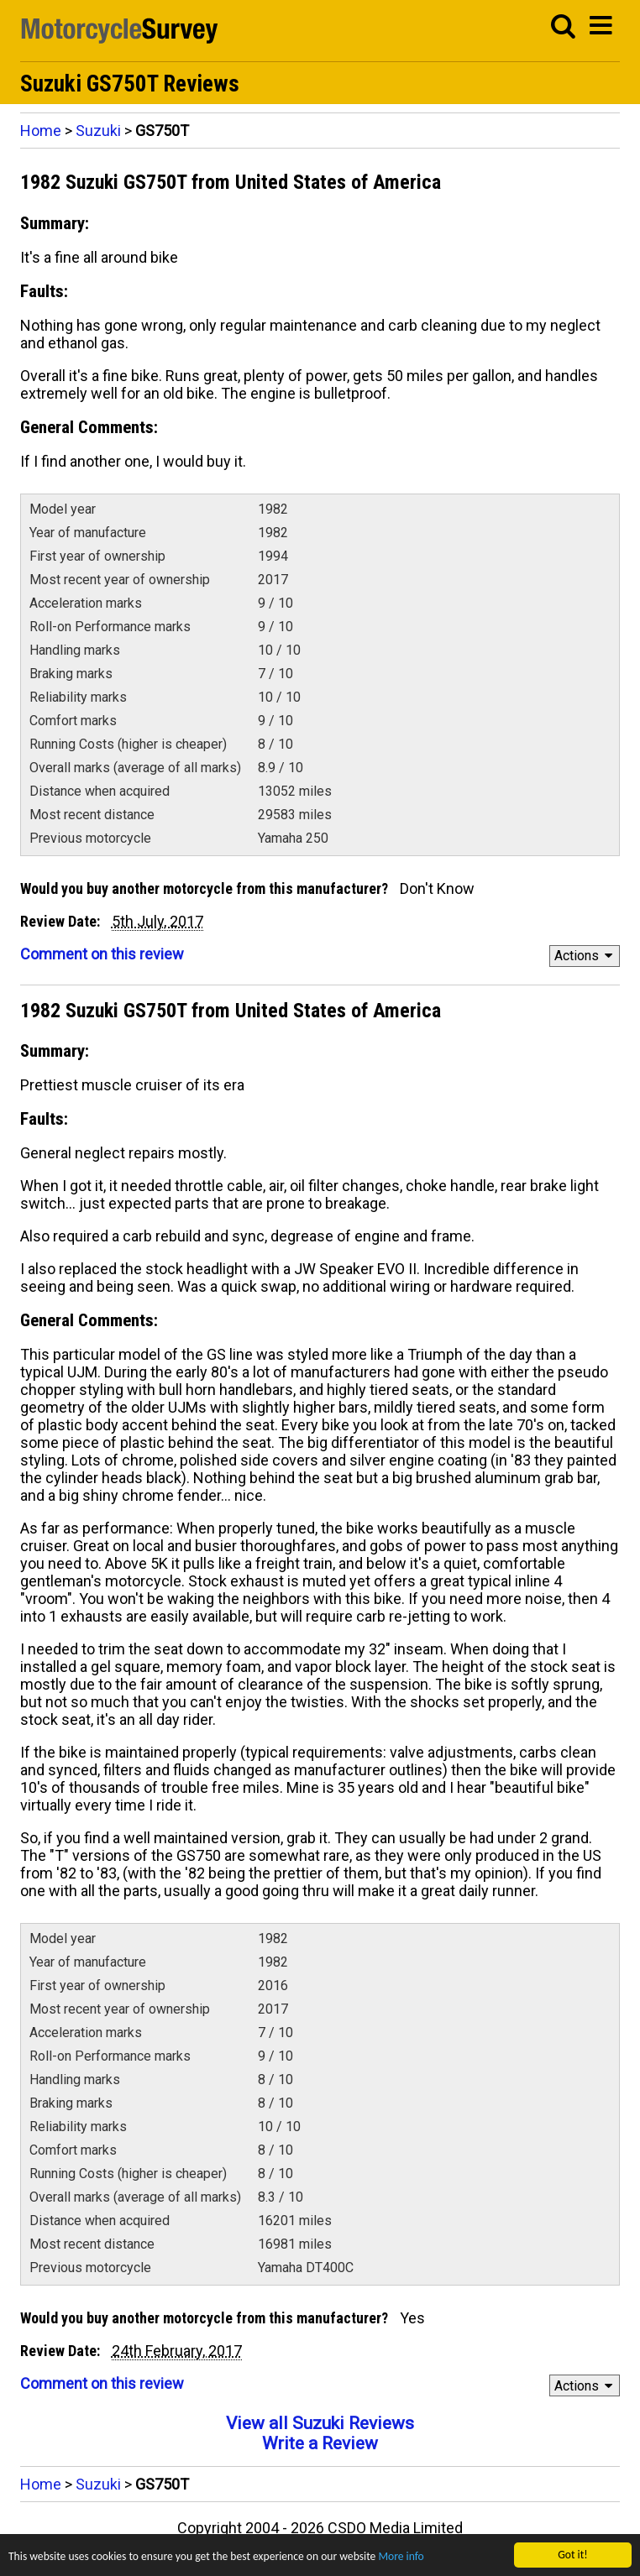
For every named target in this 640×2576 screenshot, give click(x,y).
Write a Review (320, 2443)
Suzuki (98, 130)
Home (40, 130)
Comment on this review (102, 954)
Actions (585, 956)
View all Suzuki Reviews (320, 2423)
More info (400, 2558)
